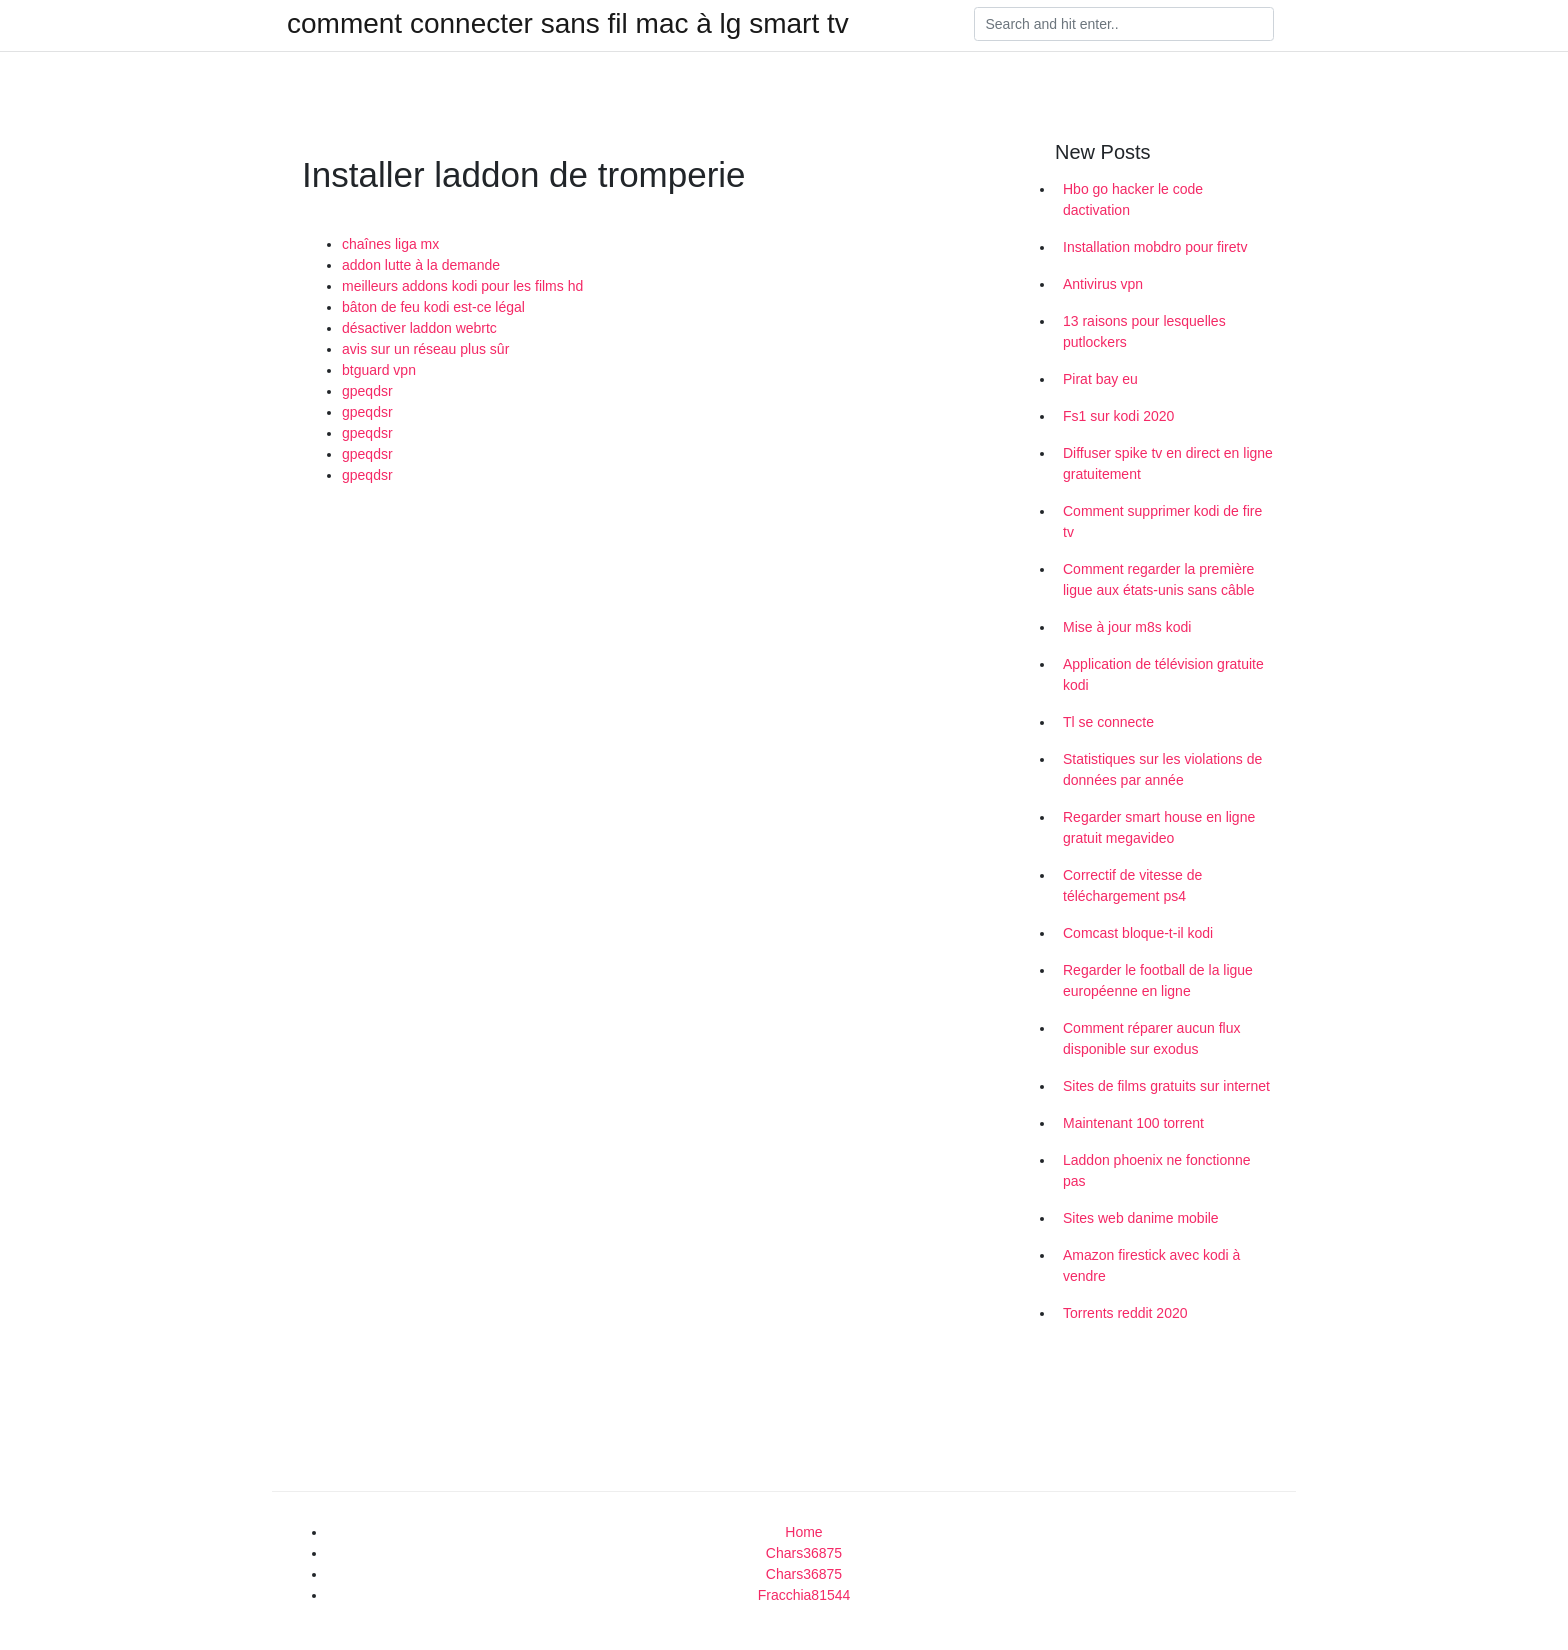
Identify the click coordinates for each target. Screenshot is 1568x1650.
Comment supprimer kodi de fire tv (1162, 521)
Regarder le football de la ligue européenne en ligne (1158, 980)
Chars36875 (804, 1553)
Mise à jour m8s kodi (1127, 627)
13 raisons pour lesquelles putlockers (1144, 331)
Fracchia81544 (804, 1595)
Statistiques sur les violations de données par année (1162, 769)
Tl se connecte (1108, 722)
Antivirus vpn (1103, 284)
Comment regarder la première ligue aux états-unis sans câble (1158, 579)
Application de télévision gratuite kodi (1163, 674)
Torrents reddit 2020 (1125, 1313)
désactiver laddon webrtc (419, 328)
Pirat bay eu (1100, 379)
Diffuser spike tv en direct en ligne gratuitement (1168, 463)
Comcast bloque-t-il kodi (1138, 933)
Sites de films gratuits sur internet (1166, 1086)
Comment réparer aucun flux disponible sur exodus (1151, 1038)
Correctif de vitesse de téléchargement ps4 (1132, 885)
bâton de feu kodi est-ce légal (433, 307)
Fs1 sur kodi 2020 (1118, 416)
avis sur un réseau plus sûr (425, 349)
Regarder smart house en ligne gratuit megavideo (1159, 827)
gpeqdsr (367, 391)
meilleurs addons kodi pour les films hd (462, 286)
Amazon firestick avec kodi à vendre (1151, 1265)
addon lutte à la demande (421, 265)
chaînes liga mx (390, 244)
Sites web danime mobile (1141, 1218)
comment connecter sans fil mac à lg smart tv (568, 24)
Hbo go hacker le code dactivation (1133, 199)
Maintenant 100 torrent (1133, 1123)
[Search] (1124, 24)
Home (803, 1532)
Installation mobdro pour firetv (1155, 247)
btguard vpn (379, 370)
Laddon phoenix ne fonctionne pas (1157, 1170)
